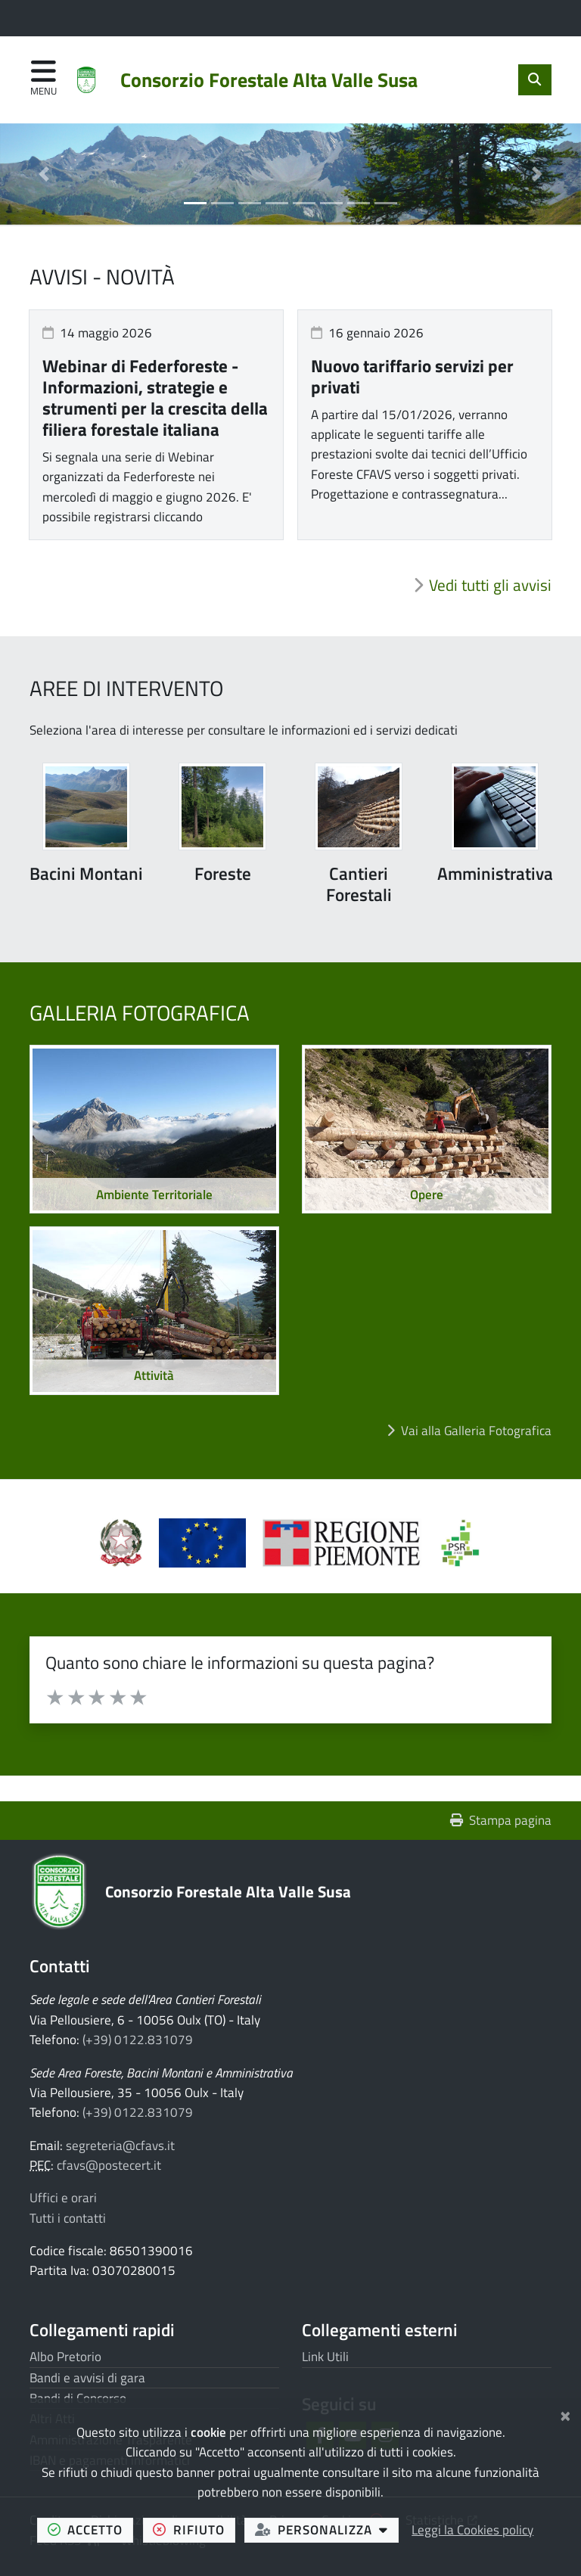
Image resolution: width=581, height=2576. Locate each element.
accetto (90, 2529)
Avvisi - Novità (102, 277)
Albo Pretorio (65, 2356)
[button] (43, 174)
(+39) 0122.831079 (137, 2039)
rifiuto (194, 2529)
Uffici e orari (63, 2198)
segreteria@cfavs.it (120, 2145)
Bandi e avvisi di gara (87, 2378)
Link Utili (325, 2356)
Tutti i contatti (68, 2218)
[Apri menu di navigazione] (43, 79)
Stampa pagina (501, 1820)
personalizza (327, 2529)
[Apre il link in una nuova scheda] (129, 1548)
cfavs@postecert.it (109, 2165)
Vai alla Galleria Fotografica (476, 1430)
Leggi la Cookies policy (472, 2530)
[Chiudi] (565, 2414)
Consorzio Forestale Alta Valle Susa (228, 1891)
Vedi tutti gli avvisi (490, 585)
